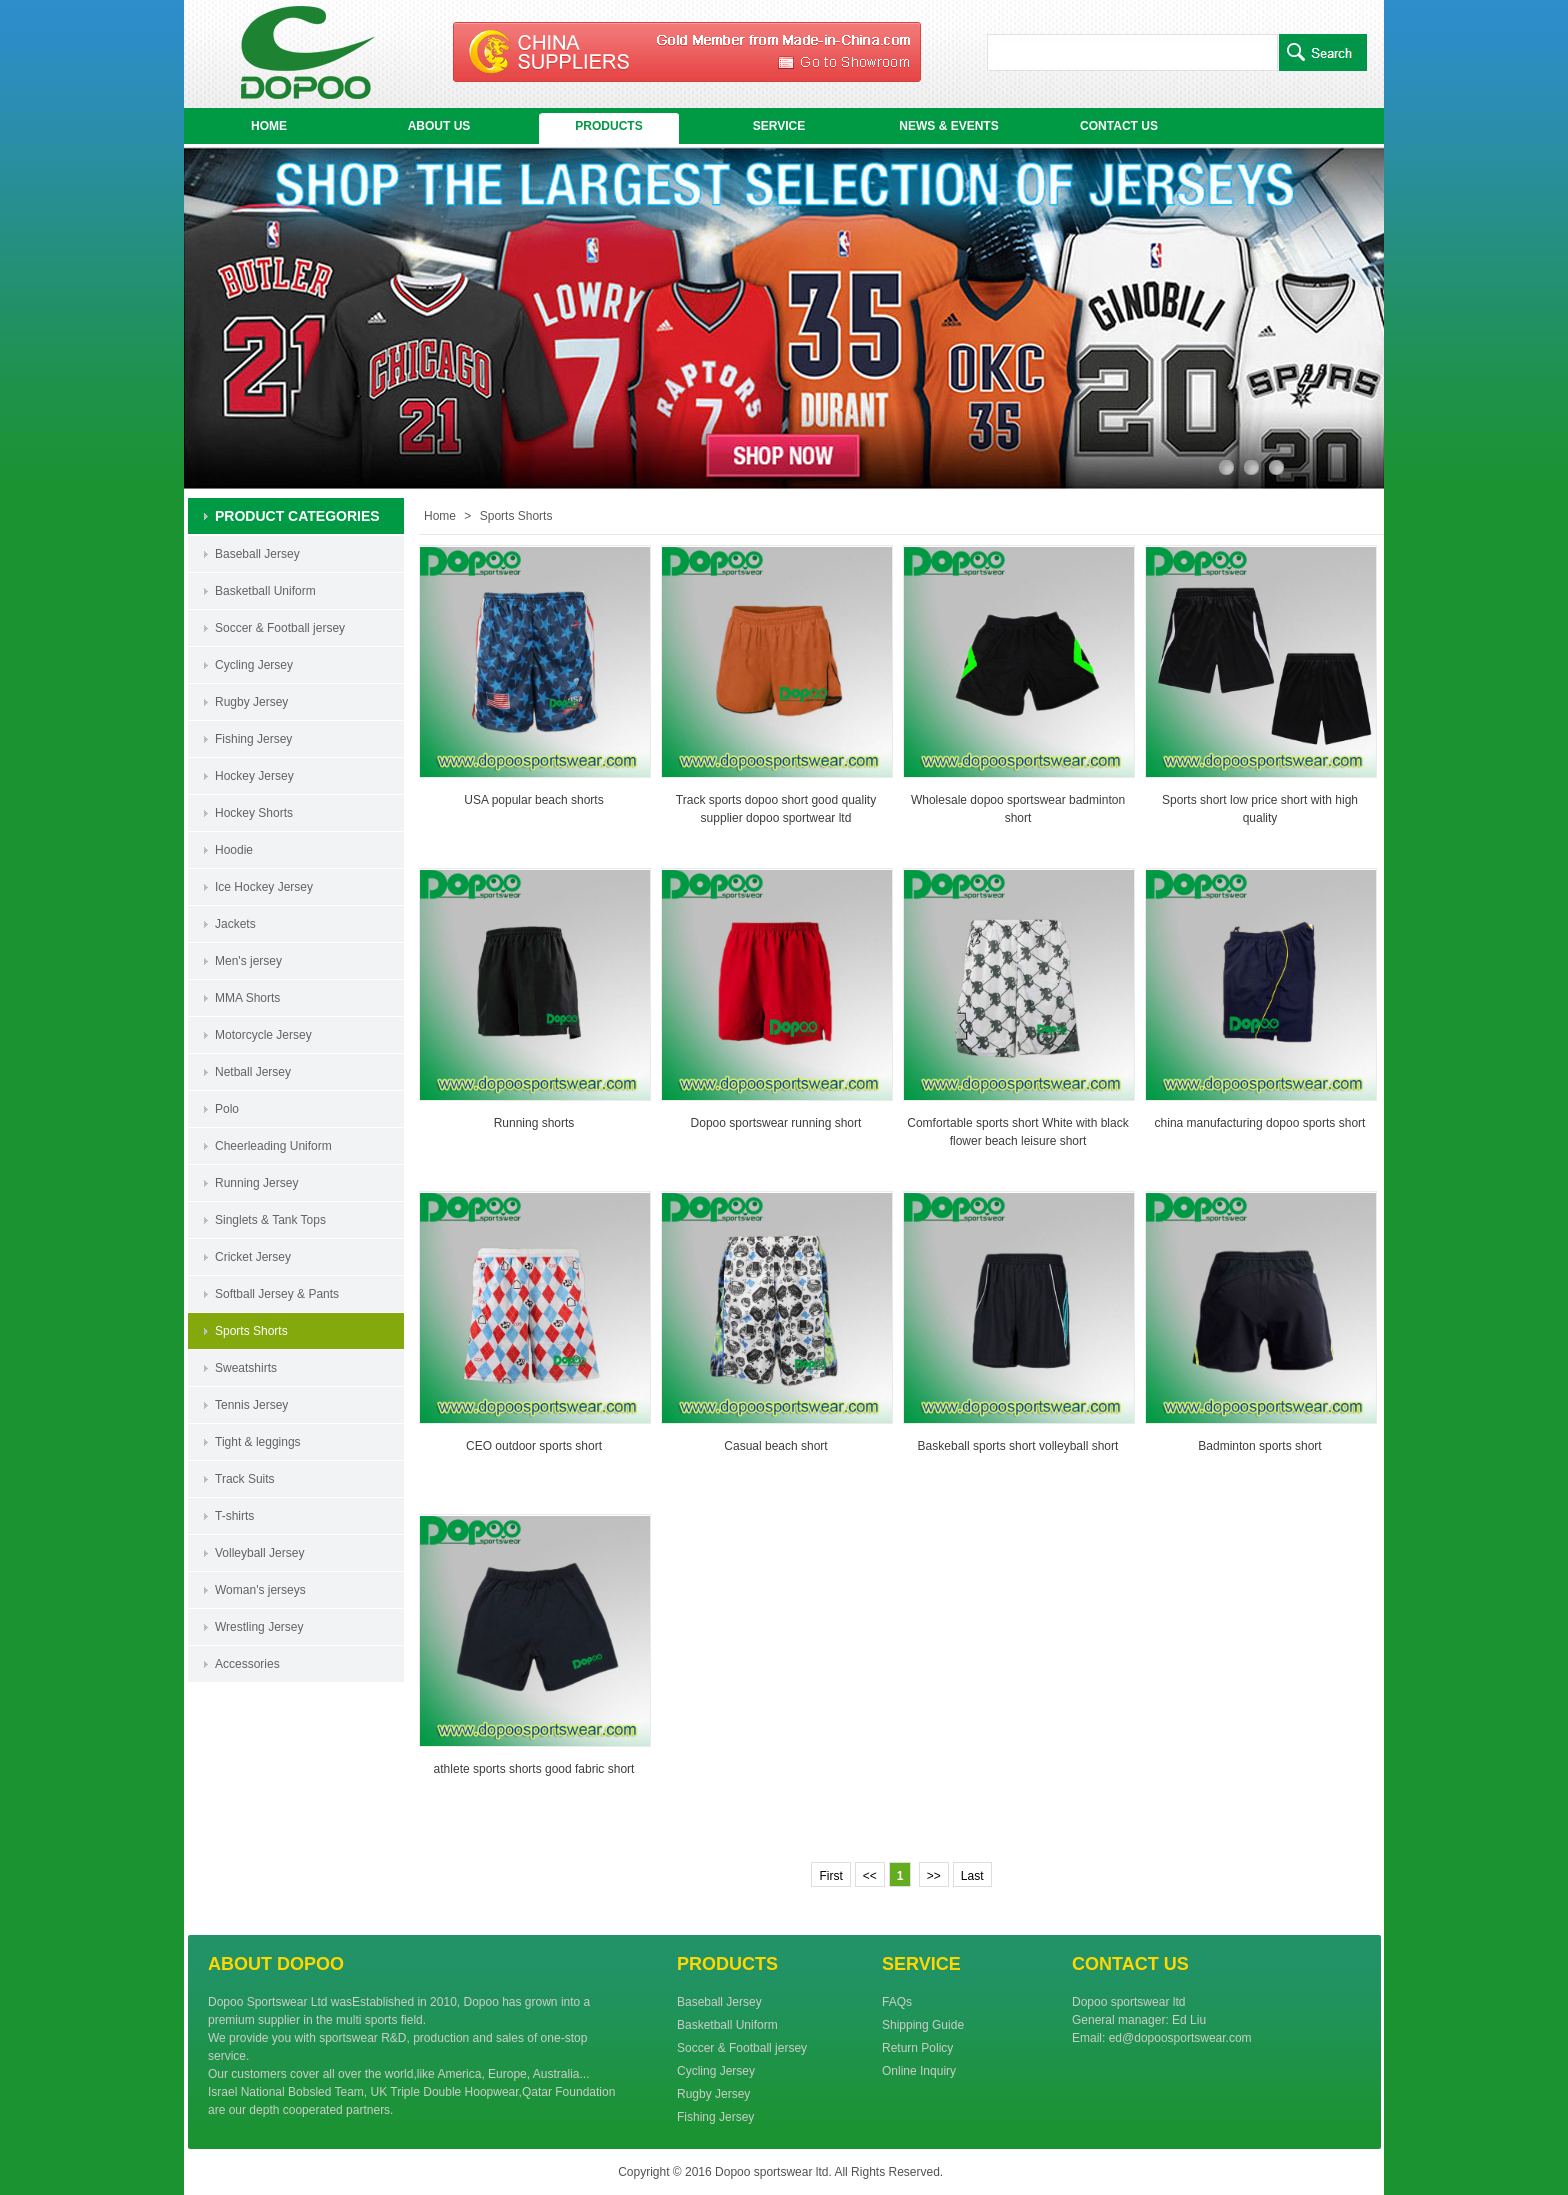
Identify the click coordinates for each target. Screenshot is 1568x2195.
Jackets (235, 924)
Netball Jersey (253, 1072)
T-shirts (234, 1516)
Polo (227, 1109)
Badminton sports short (1259, 1446)
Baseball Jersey (257, 554)
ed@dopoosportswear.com (1180, 2038)
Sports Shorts (251, 1331)
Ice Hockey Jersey (264, 887)
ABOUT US (439, 126)
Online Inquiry (919, 2071)
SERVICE (779, 126)
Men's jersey (248, 961)
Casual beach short (775, 1446)
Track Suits (245, 1479)
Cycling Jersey (254, 665)
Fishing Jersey (253, 739)
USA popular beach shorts (533, 800)
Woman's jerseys (260, 1590)
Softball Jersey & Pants (277, 1294)
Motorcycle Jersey (263, 1035)
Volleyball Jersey (259, 1553)
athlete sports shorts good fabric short (534, 1769)
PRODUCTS (608, 126)
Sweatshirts (246, 1368)
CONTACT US (1119, 126)
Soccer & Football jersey (280, 628)
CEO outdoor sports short (534, 1446)
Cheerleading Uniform (273, 1146)
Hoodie (234, 850)
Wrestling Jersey (259, 1627)
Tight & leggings (258, 1442)
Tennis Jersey (251, 1405)
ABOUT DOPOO (276, 1964)
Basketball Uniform (265, 591)
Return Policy (917, 2048)
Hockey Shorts (254, 813)
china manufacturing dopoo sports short (1260, 1123)
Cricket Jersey (253, 1257)
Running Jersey (256, 1183)
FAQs (897, 2002)
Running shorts (534, 1123)
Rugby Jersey (251, 702)
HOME (269, 126)
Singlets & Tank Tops (270, 1220)
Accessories (247, 1664)
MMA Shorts (247, 998)
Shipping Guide (923, 2025)
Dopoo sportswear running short (776, 1123)
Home (440, 516)
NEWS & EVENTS (948, 126)
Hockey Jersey (254, 776)
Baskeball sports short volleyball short (1018, 1446)
